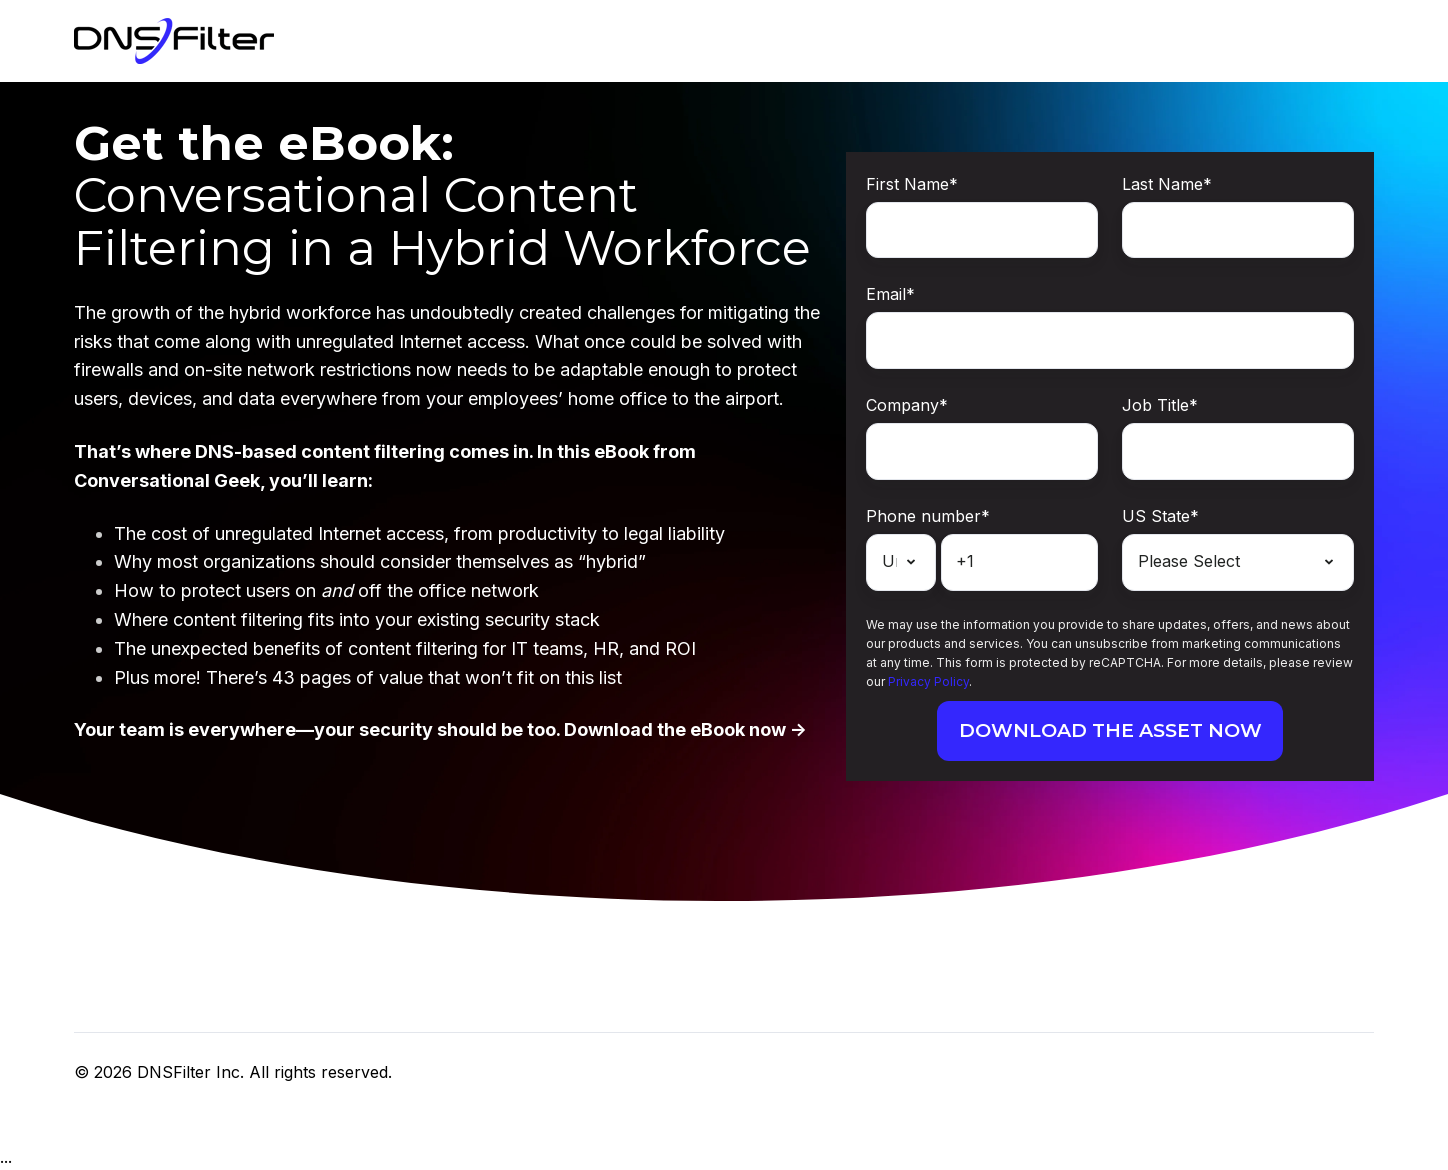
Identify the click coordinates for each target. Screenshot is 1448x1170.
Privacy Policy (928, 681)
